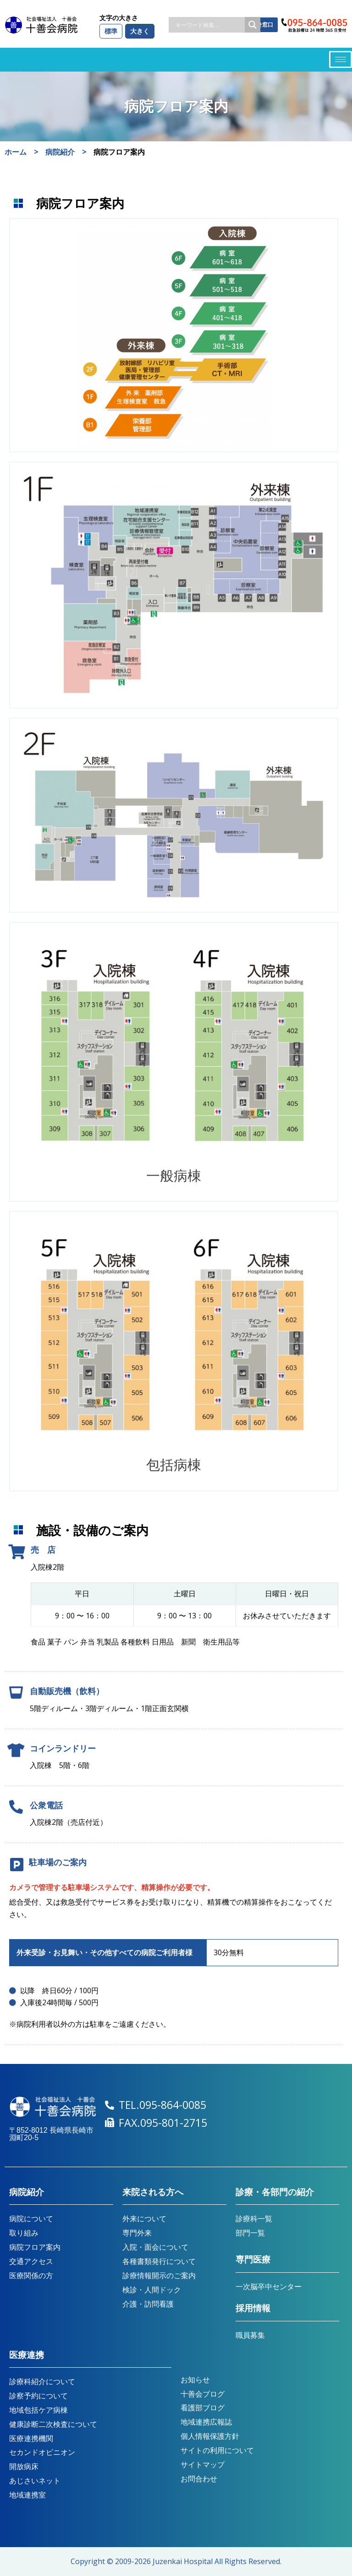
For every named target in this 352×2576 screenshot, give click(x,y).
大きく (139, 31)
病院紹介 (26, 2192)
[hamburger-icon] (340, 59)
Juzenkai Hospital (183, 2561)
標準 (110, 31)
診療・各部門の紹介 (275, 2192)
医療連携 (26, 2355)
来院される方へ (152, 2192)
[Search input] (209, 25)
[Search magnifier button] (252, 25)
